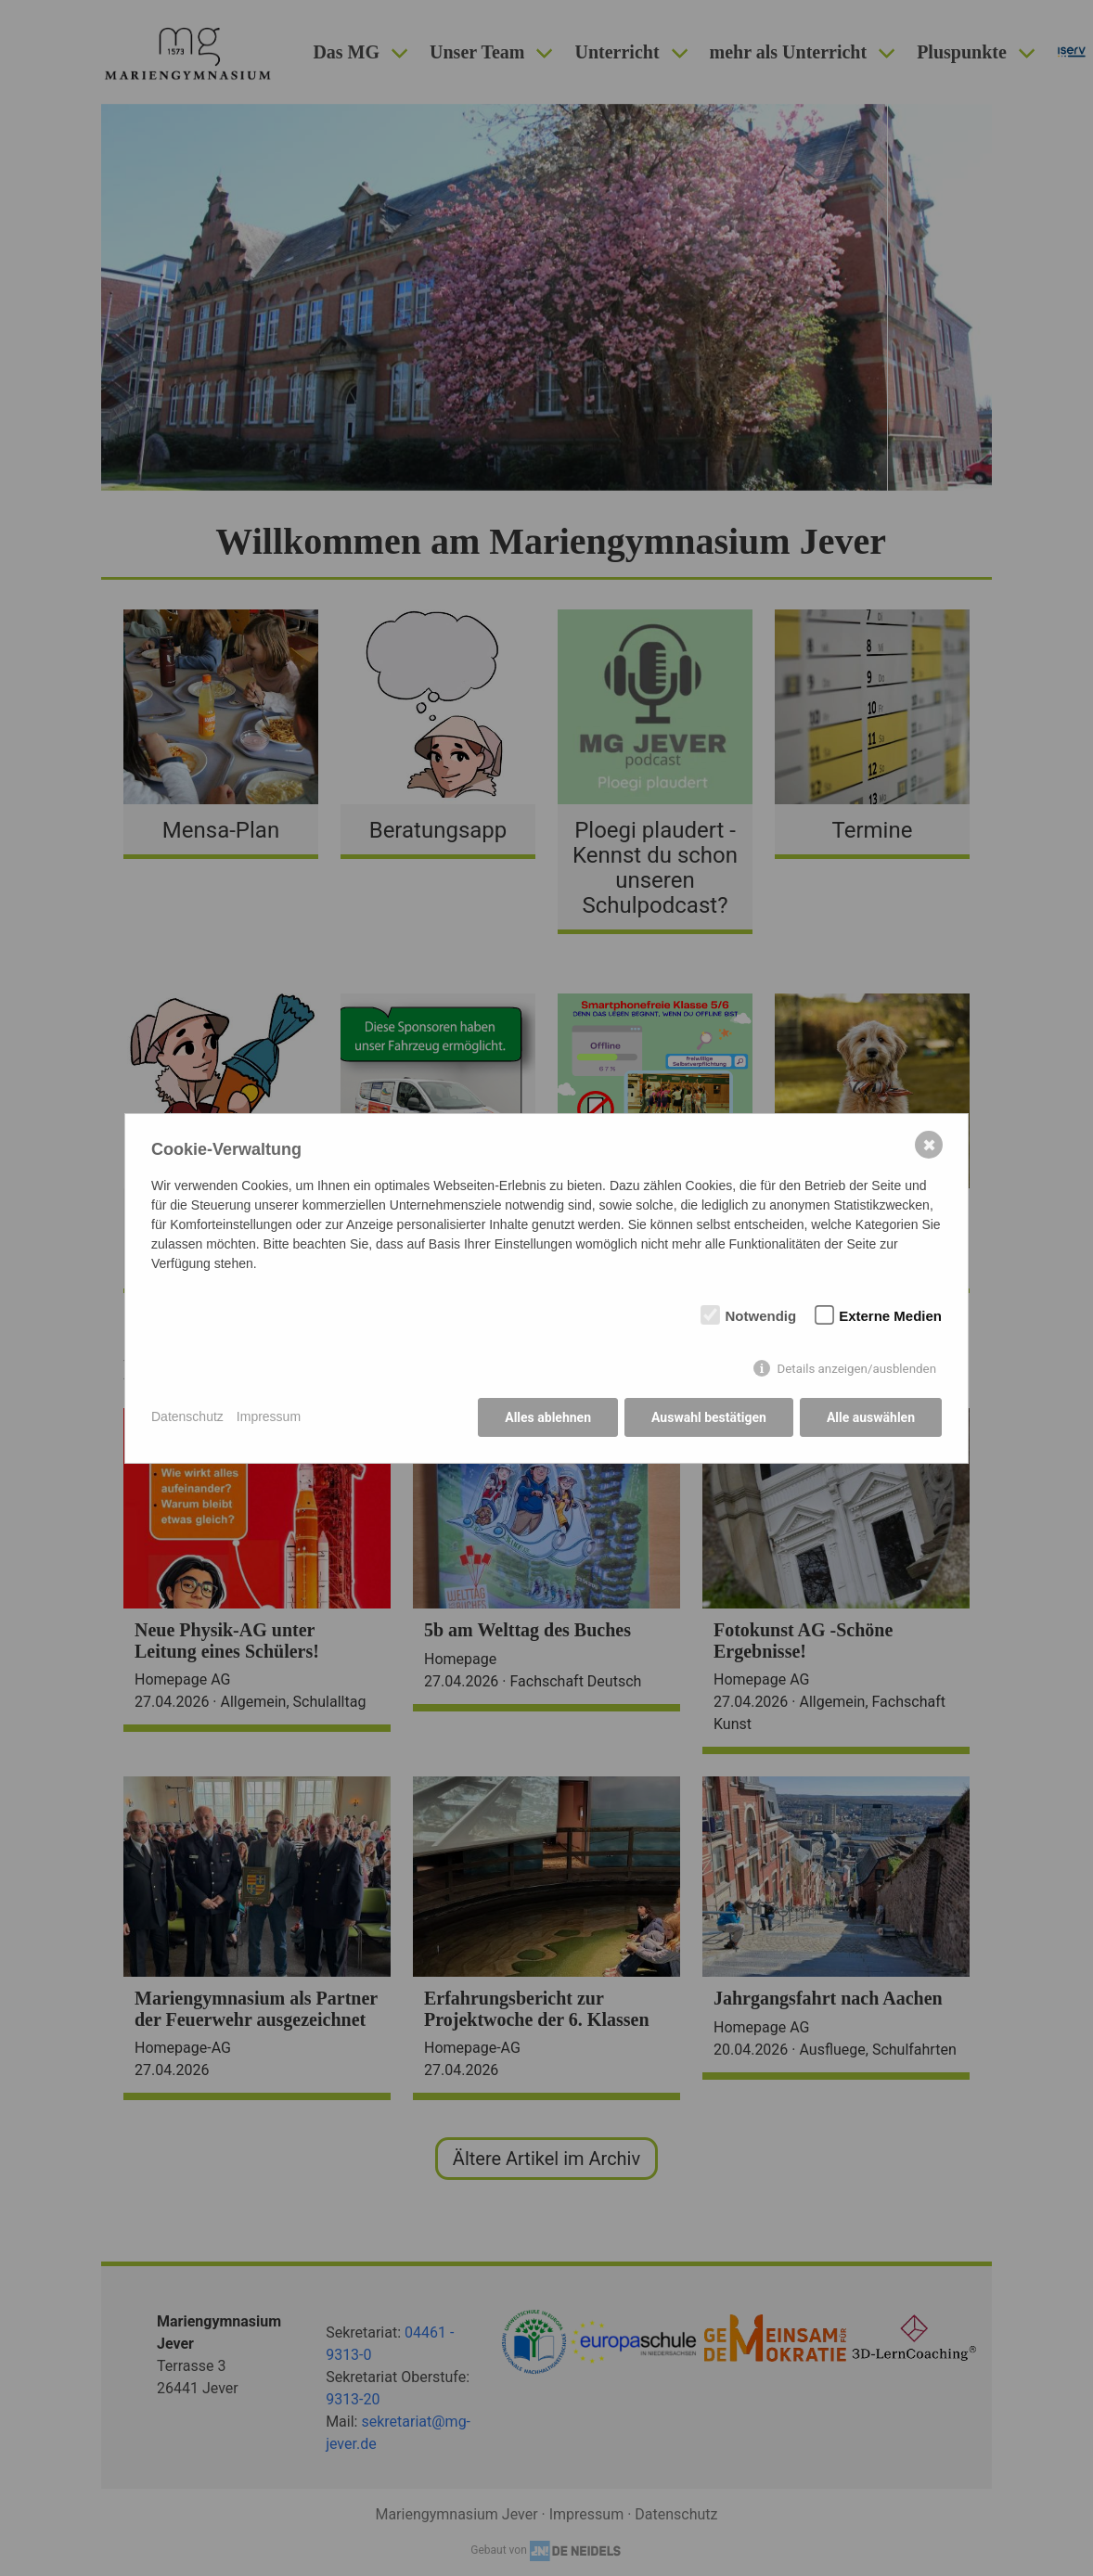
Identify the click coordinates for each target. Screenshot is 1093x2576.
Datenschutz (187, 1416)
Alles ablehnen (548, 1417)
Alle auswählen (871, 1417)
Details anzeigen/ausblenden (856, 1369)
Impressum (269, 1416)
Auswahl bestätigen (708, 1417)
